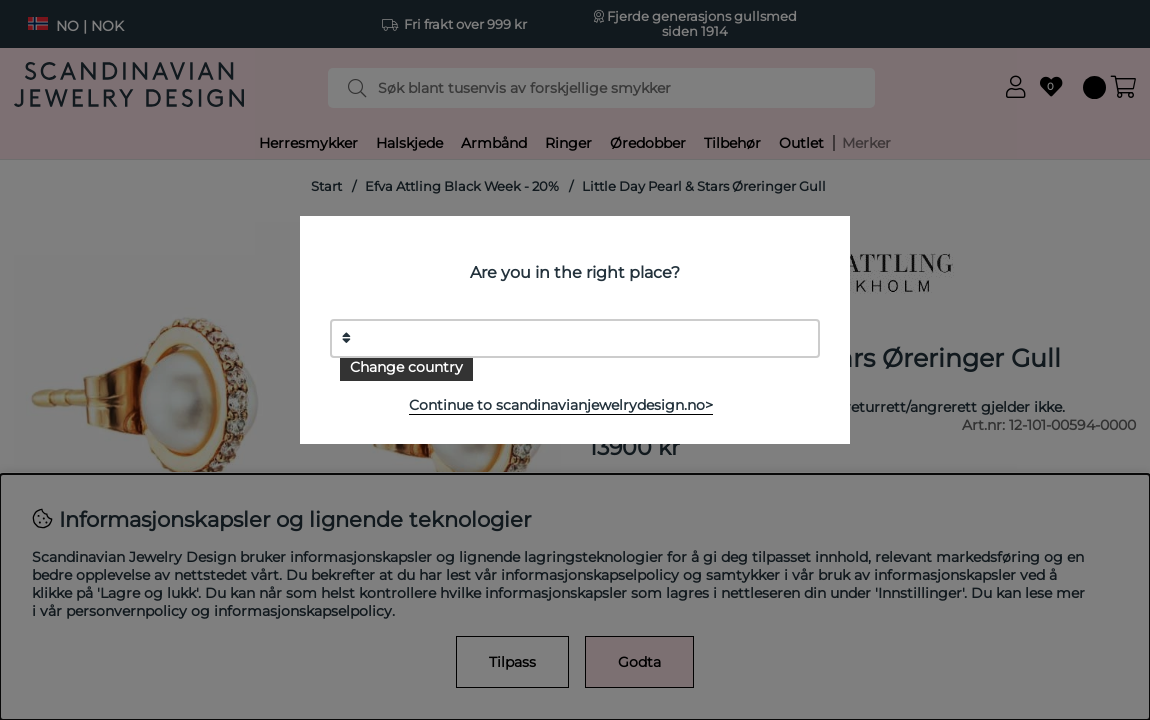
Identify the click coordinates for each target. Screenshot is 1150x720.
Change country (406, 367)
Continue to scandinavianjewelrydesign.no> (561, 405)
